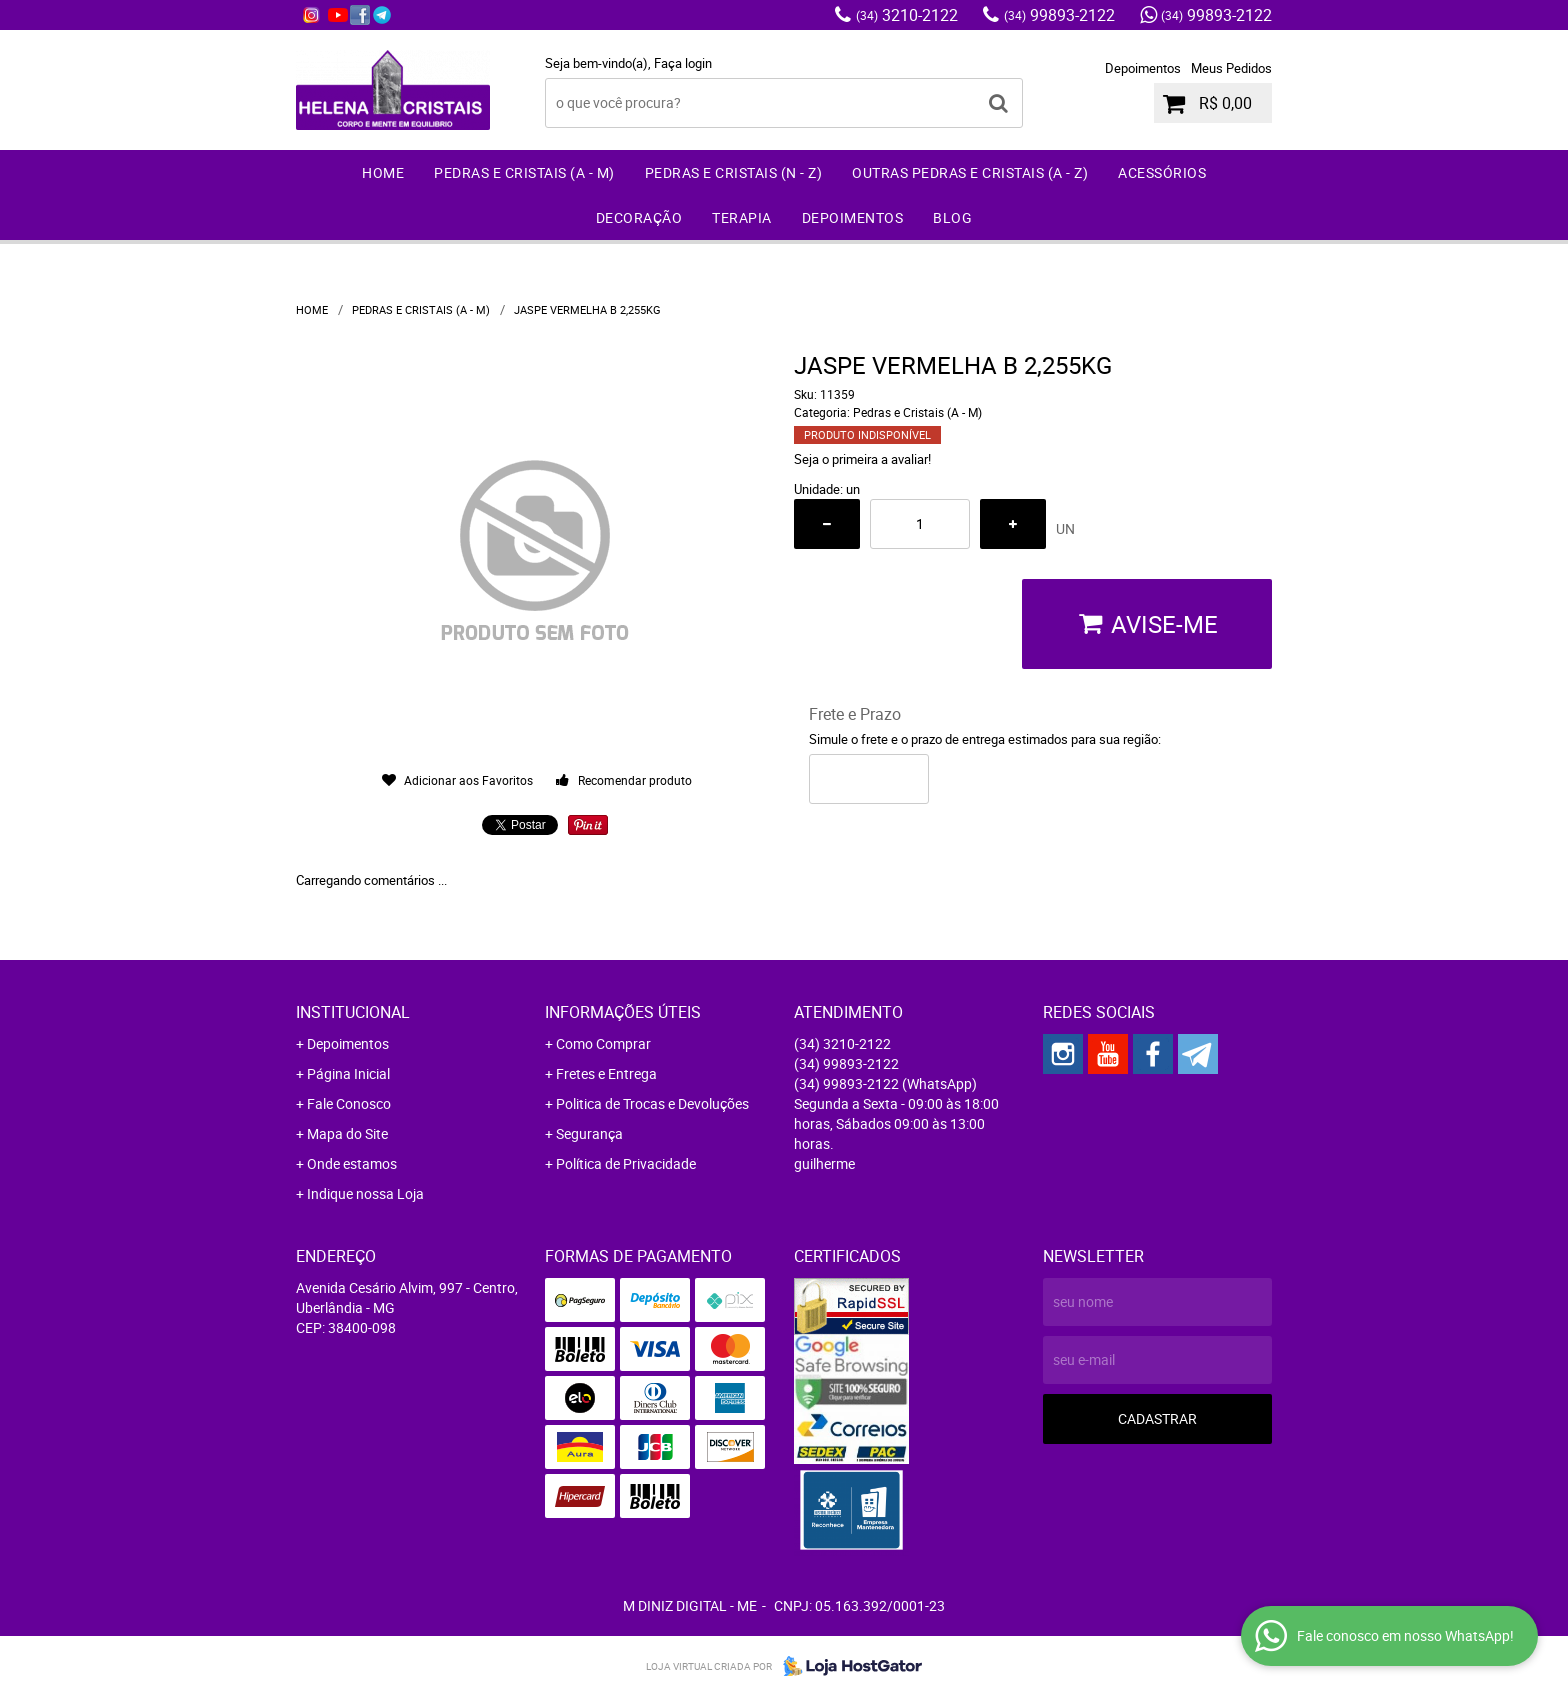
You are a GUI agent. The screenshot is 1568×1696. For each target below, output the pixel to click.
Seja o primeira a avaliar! (862, 459)
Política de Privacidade (626, 1163)
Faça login (683, 63)
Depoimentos (1143, 68)
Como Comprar (603, 1043)
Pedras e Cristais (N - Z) (734, 172)
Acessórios (1162, 172)
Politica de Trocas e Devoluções (652, 1103)
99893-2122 (1059, 15)
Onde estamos (352, 1163)
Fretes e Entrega (606, 1073)
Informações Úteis (623, 1012)
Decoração (639, 217)
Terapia (742, 217)
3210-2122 (907, 15)
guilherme (824, 1163)
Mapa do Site (347, 1133)
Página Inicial (348, 1073)
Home (383, 172)
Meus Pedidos (1231, 68)
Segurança (589, 1133)
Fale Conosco (349, 1103)
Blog (952, 217)
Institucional (353, 1012)
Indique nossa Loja (365, 1193)
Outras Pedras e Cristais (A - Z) (970, 172)
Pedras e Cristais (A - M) (524, 172)
